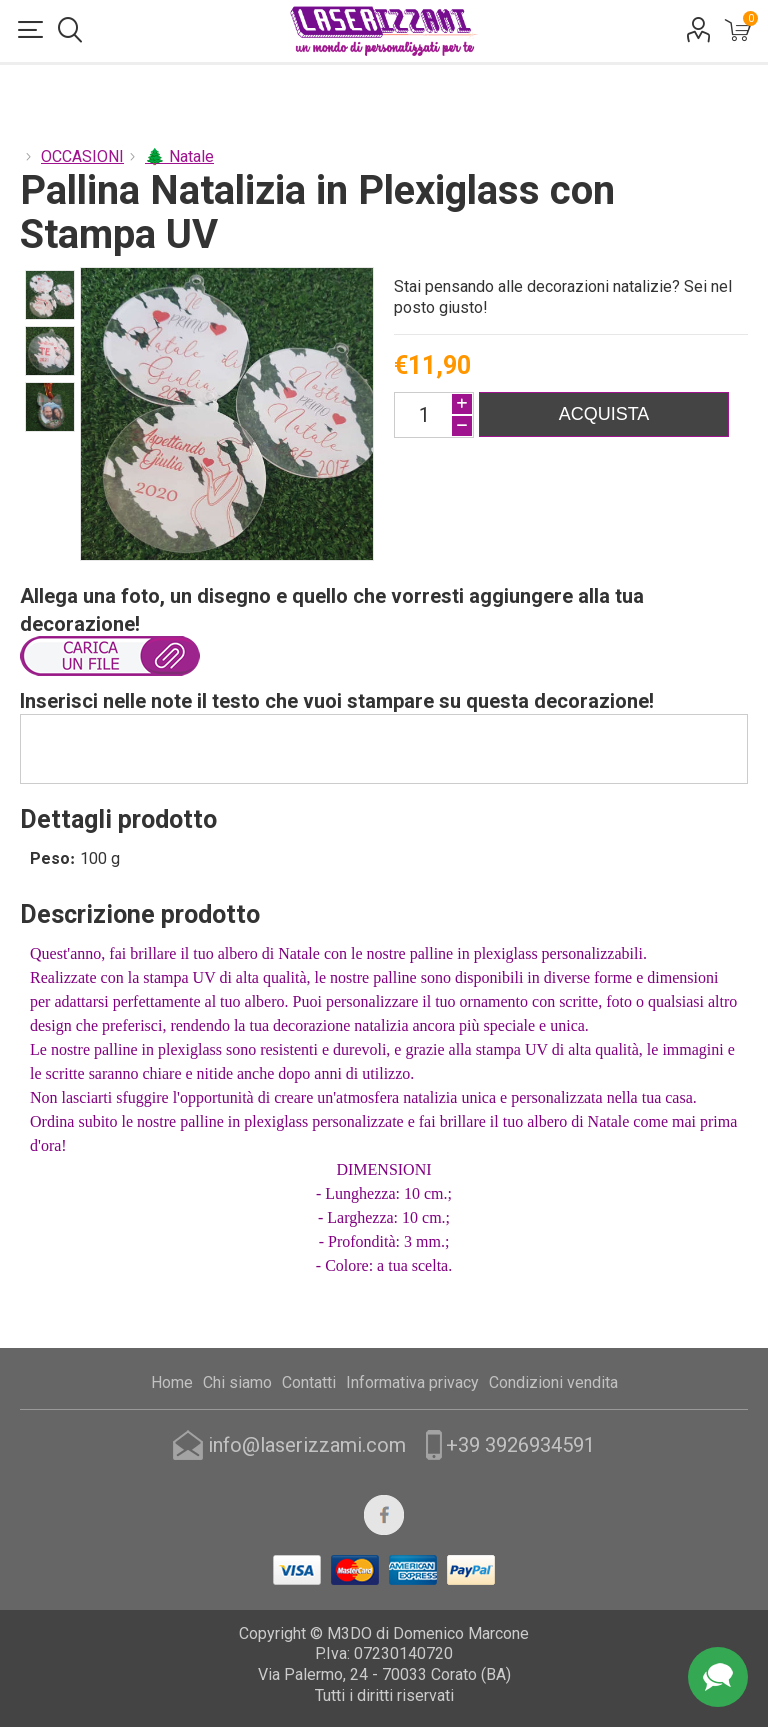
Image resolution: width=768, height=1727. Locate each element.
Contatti (309, 1382)
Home (172, 1382)
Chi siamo (237, 1382)
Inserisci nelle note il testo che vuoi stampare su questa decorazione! (337, 701)
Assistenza (718, 1677)
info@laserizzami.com (307, 1445)
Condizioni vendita (553, 1382)
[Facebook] (384, 1515)
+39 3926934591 (520, 1445)
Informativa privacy (412, 1382)
